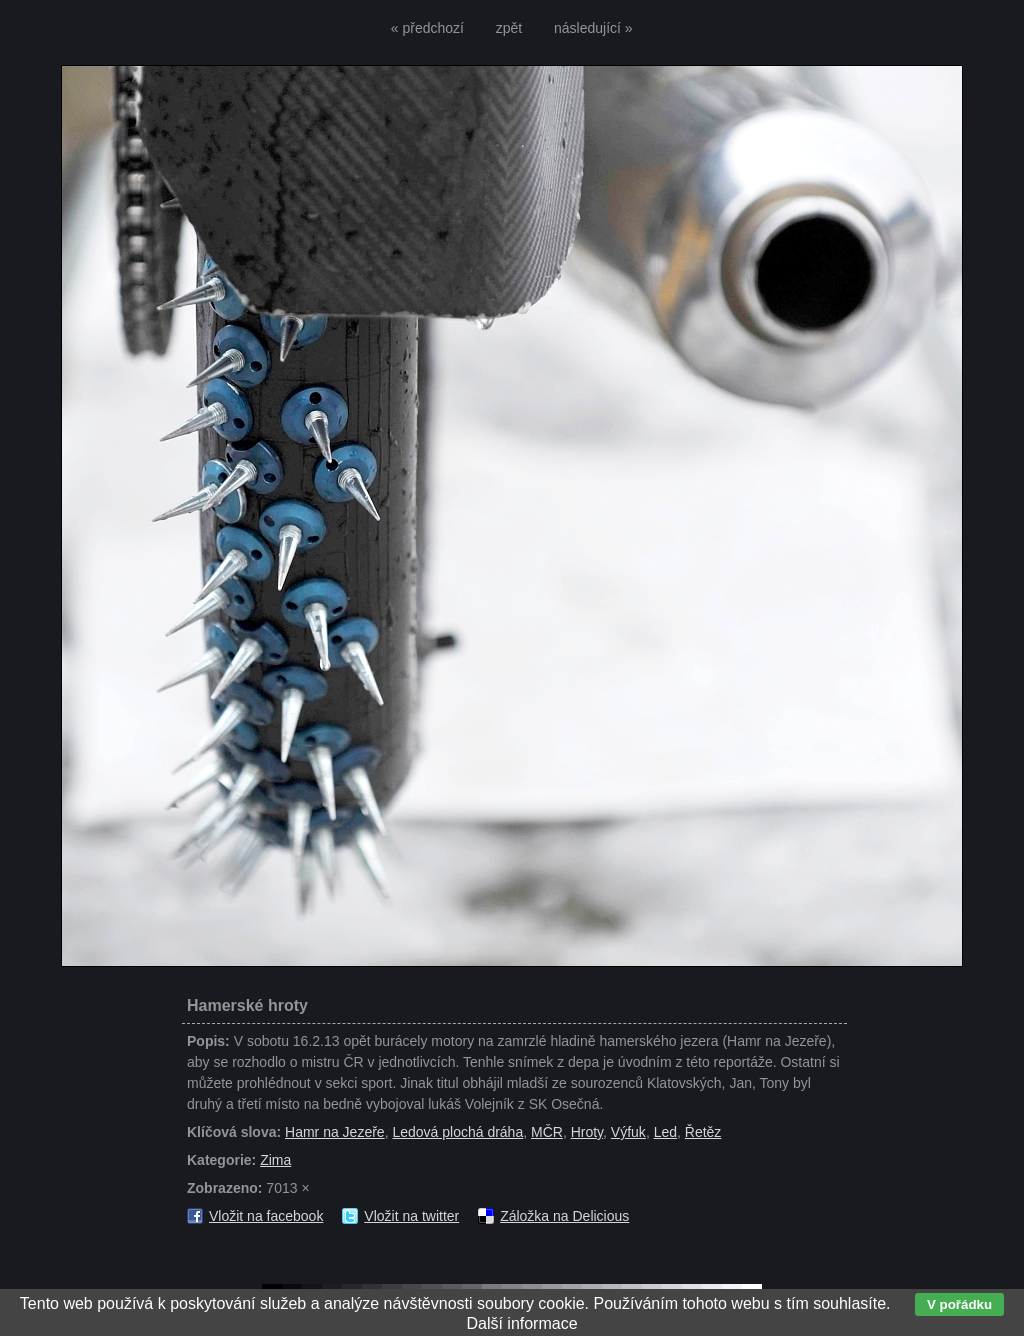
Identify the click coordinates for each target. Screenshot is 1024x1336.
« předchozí (427, 28)
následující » (593, 28)
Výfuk (628, 1132)
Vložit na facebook (266, 1216)
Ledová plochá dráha (457, 1132)
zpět (509, 28)
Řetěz (703, 1132)
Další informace (521, 1323)
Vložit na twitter (411, 1216)
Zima (275, 1160)
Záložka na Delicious (564, 1216)
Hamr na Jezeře (335, 1132)
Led (665, 1132)
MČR (547, 1132)
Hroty (587, 1132)
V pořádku (959, 1304)
